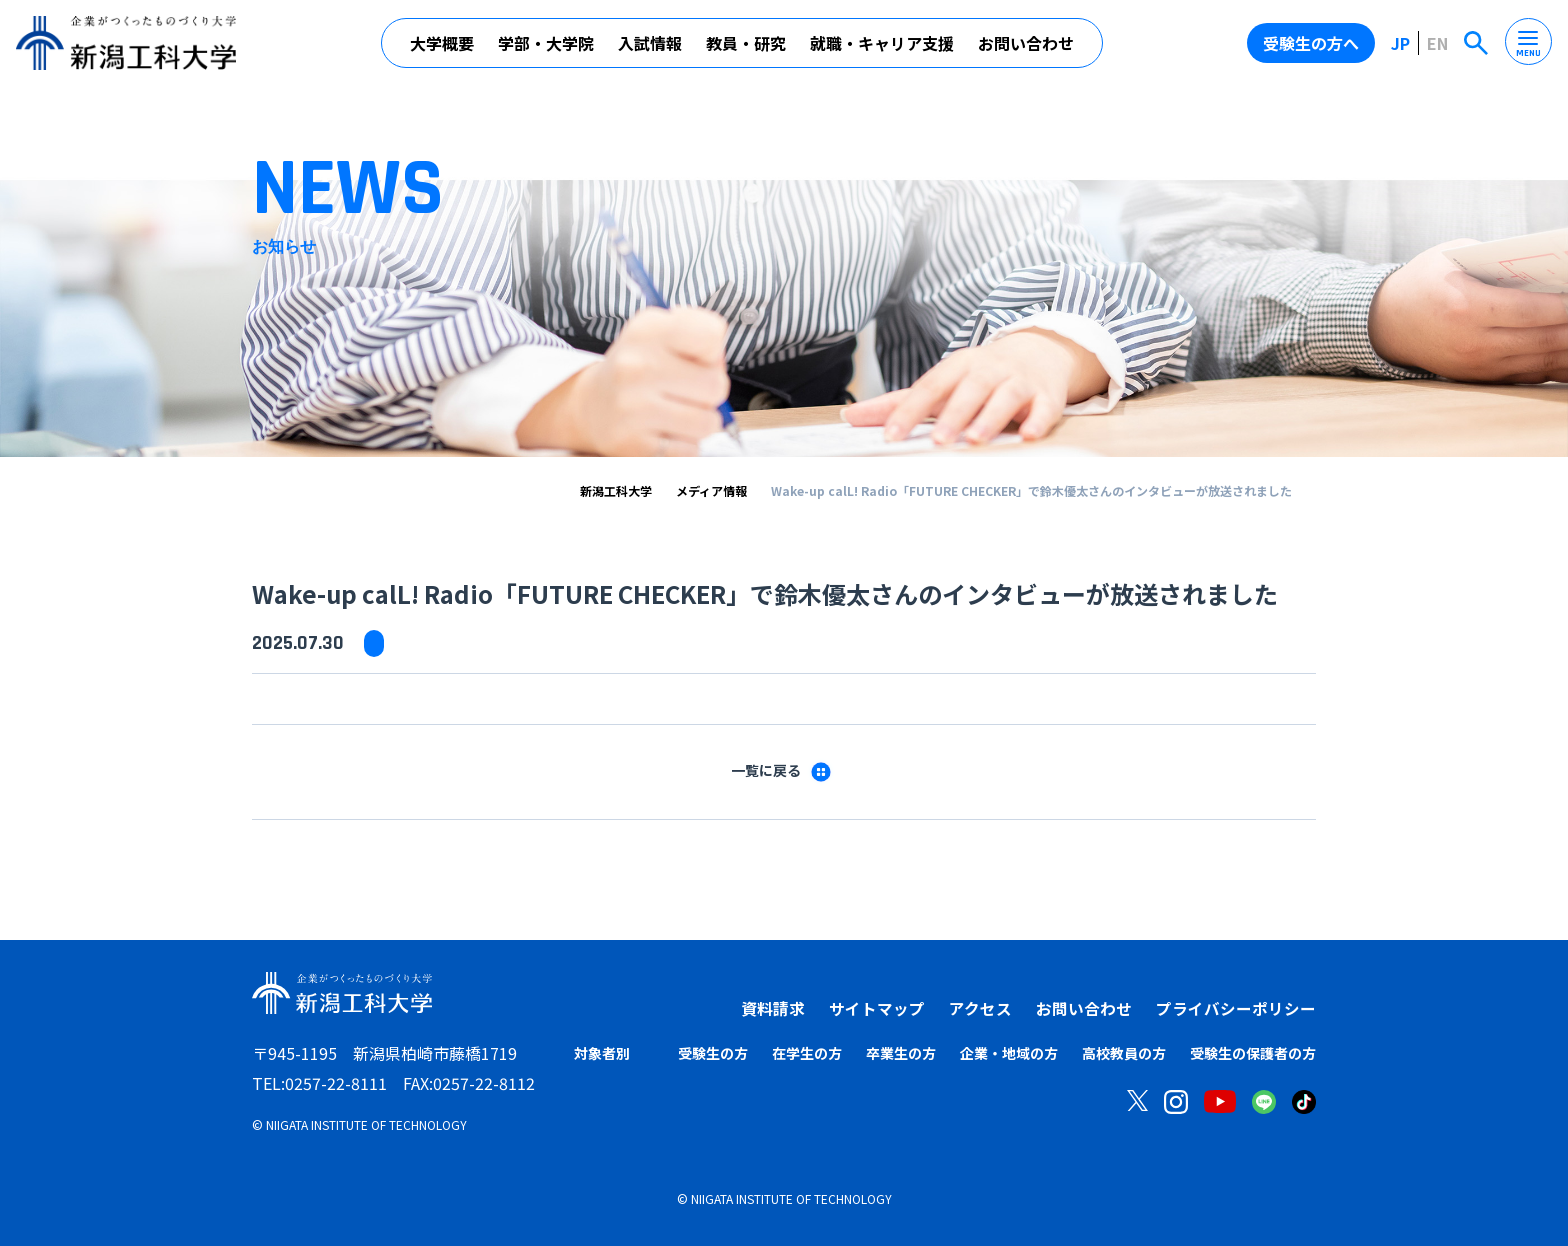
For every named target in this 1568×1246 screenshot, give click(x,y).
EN (1437, 43)
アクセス (980, 1008)
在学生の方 (807, 1053)
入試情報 (650, 43)
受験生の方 (713, 1053)
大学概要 (442, 43)
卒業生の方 (901, 1053)
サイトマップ (877, 1008)
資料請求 (773, 1008)
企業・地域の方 (1009, 1053)
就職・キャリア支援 (882, 43)
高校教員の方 (1124, 1053)
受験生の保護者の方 (1253, 1053)
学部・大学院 (546, 43)
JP (1400, 43)
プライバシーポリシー (1236, 1008)
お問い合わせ (1026, 43)
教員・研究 (746, 43)
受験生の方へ (1311, 43)
